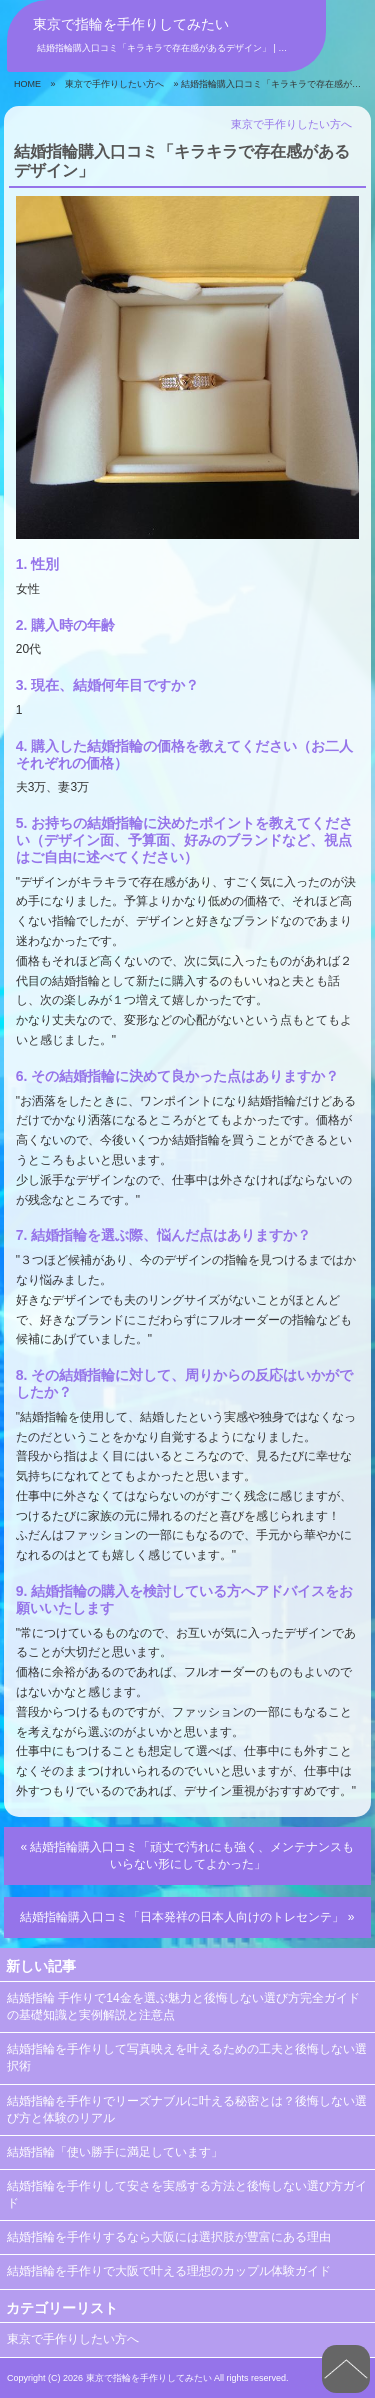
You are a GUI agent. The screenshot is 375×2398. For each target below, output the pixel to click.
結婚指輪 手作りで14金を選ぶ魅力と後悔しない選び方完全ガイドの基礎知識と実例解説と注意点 (183, 2006)
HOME (27, 84)
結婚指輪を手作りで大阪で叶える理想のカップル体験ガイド (169, 2271)
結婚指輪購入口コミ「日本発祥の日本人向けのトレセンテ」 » (187, 1917)
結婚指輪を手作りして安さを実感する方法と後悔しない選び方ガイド (187, 2194)
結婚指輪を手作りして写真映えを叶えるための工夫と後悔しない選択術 (187, 2057)
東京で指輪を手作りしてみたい (131, 24)
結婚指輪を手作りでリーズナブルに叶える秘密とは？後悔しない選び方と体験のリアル (187, 2109)
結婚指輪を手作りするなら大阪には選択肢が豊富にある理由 (169, 2237)
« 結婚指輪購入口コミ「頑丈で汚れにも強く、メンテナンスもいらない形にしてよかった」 (187, 1855)
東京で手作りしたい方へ (114, 84)
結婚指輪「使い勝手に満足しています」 (115, 2152)
